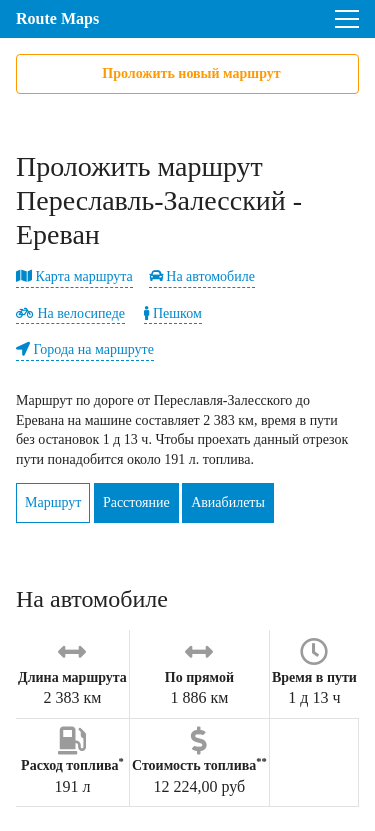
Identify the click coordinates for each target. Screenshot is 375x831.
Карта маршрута (74, 276)
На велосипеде (70, 313)
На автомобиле (202, 276)
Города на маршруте (85, 349)
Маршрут (53, 502)
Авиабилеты (228, 502)
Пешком (172, 313)
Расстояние (136, 502)
